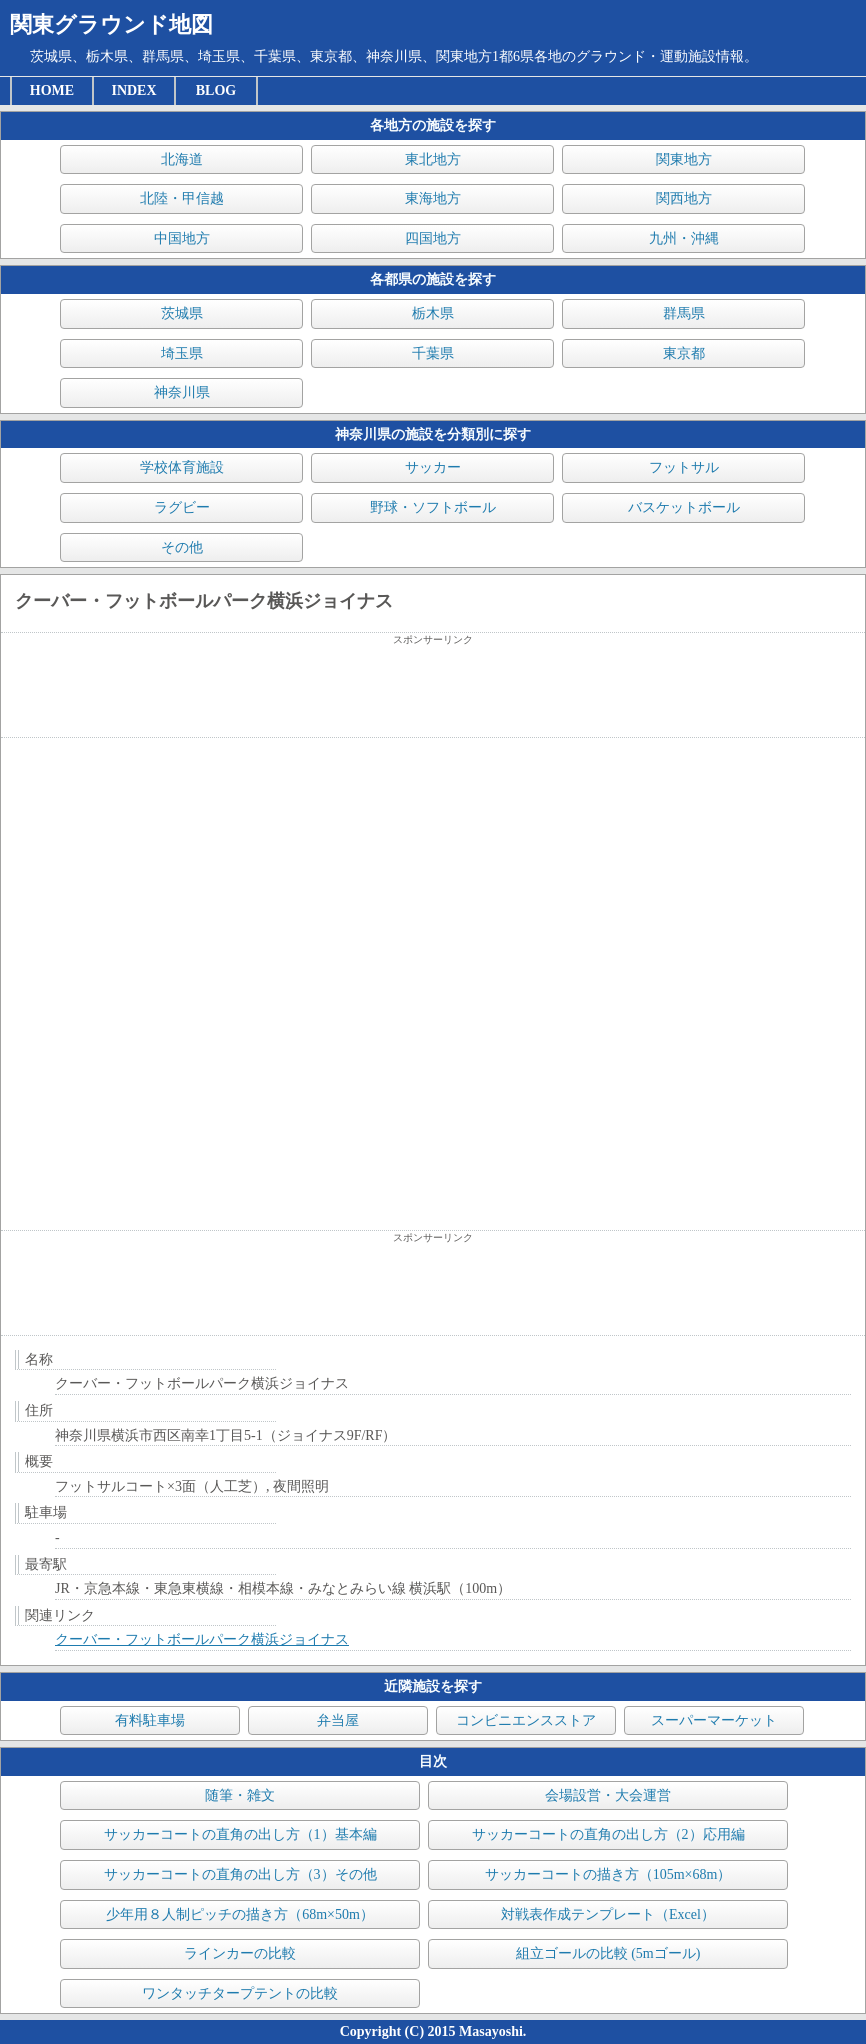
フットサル (684, 467)
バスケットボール (684, 507)
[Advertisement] (433, 692)
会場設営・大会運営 (608, 1795)
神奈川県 (182, 392)
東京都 (684, 353)
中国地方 (182, 238)
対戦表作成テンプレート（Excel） (608, 1914)
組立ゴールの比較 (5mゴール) (608, 1953)
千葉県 (433, 353)
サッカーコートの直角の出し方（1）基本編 (240, 1834)
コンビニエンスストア (526, 1720)
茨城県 (182, 313)
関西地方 (684, 198)
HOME (52, 90)
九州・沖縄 (684, 238)
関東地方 (684, 159)
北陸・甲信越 (182, 198)
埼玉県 (182, 353)
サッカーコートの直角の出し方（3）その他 (240, 1874)
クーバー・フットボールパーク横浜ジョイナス (202, 1639)
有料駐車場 (150, 1720)
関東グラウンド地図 (111, 24)
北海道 (182, 159)
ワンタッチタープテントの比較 (240, 1993)
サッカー (433, 467)
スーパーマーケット (714, 1720)
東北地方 (433, 159)
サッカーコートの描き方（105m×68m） (608, 1874)
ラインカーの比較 (240, 1953)
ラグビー (182, 507)
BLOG (216, 90)
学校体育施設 (182, 467)
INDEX (133, 90)
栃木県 (433, 313)
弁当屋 (338, 1720)
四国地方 (433, 238)
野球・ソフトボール (433, 507)
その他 (182, 547)
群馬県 (684, 313)
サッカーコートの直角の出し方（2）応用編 (608, 1834)
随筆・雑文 (240, 1795)
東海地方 (433, 198)
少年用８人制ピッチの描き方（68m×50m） (240, 1914)
